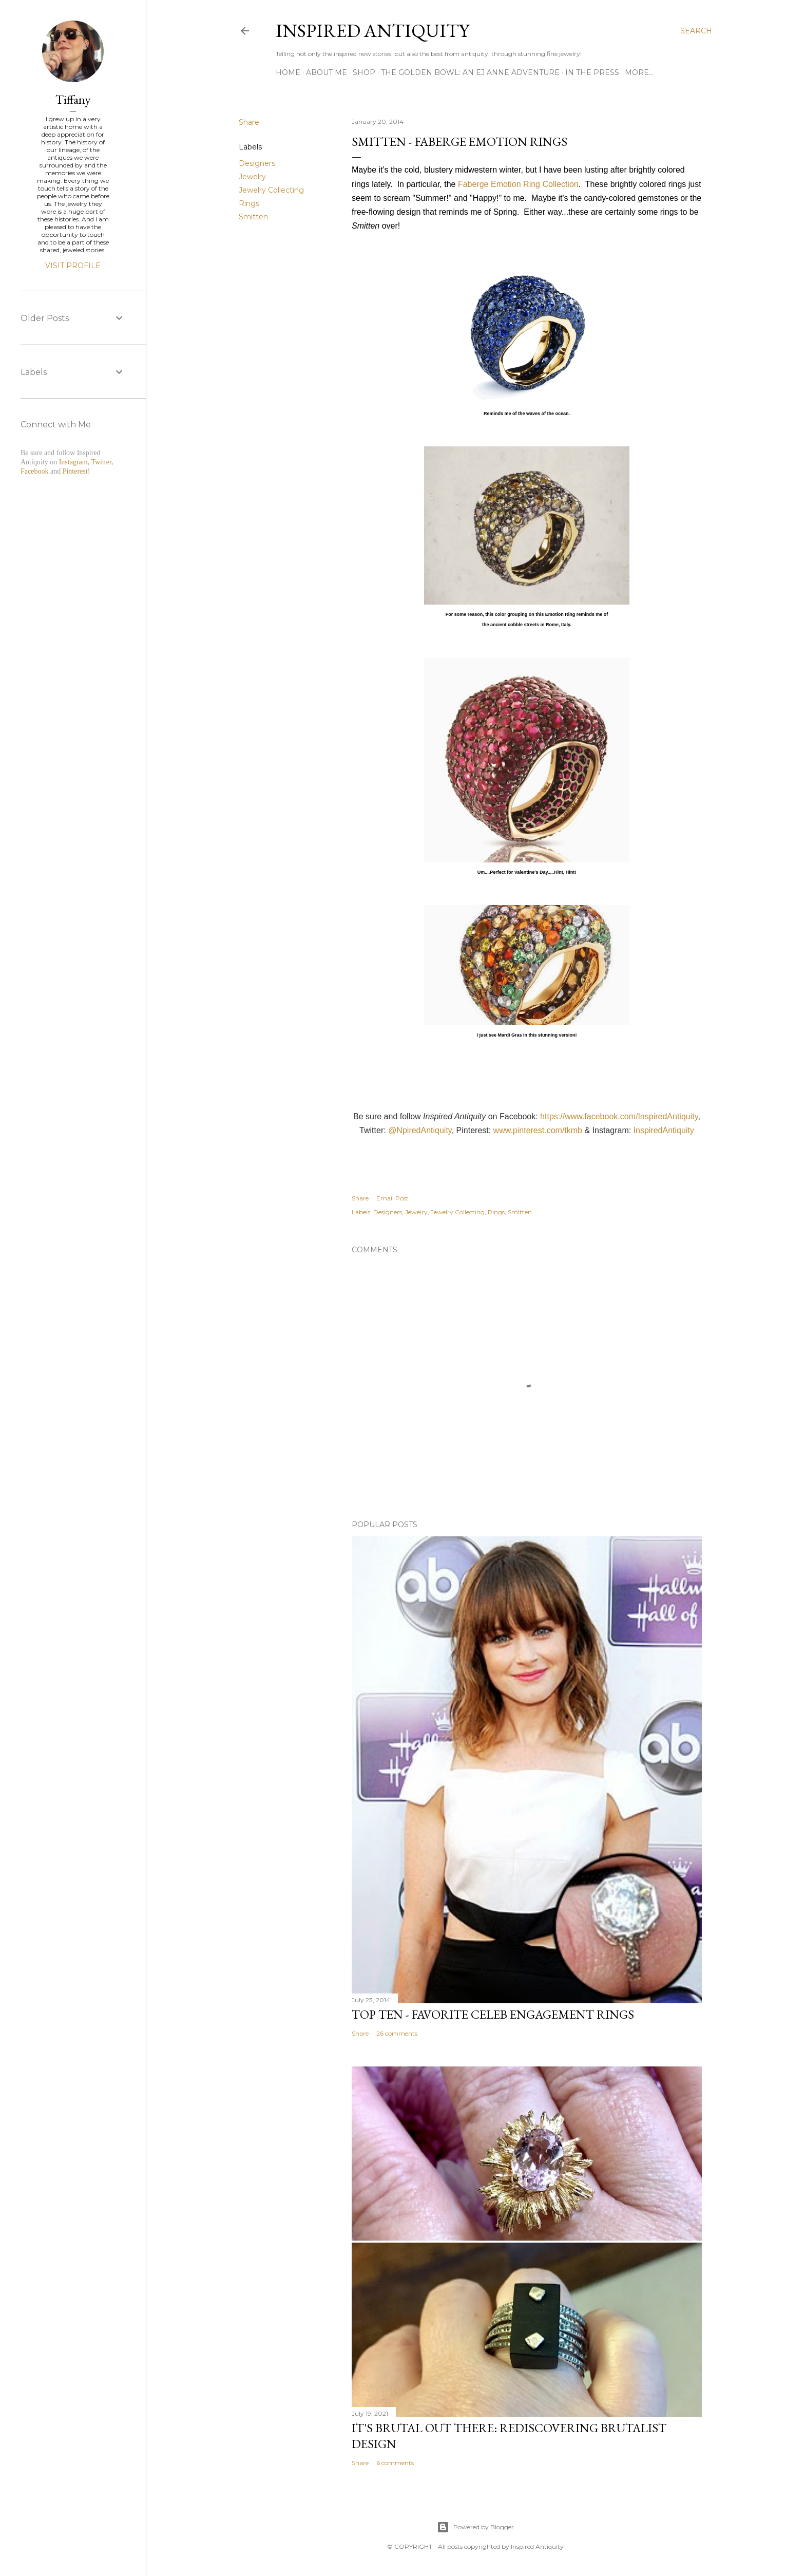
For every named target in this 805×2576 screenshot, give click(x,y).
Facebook (34, 471)
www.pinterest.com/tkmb (537, 1130)
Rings (249, 203)
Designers (257, 163)
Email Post (392, 1198)
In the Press (592, 72)
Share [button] (249, 122)
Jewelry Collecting (271, 190)
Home (288, 72)
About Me (326, 72)
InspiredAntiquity (664, 1130)
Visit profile (73, 265)
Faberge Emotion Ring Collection (518, 184)
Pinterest (75, 471)
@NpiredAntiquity (420, 1130)
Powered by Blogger (475, 2527)
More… (639, 72)
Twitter (101, 462)
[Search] (696, 30)
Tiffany (72, 99)
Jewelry (252, 176)
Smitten (253, 216)
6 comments (395, 2463)
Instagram (73, 462)
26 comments (396, 2033)
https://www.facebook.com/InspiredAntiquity (619, 1116)
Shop (364, 72)
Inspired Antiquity (372, 30)
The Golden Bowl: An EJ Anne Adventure (470, 72)
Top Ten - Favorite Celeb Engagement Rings (493, 2014)
